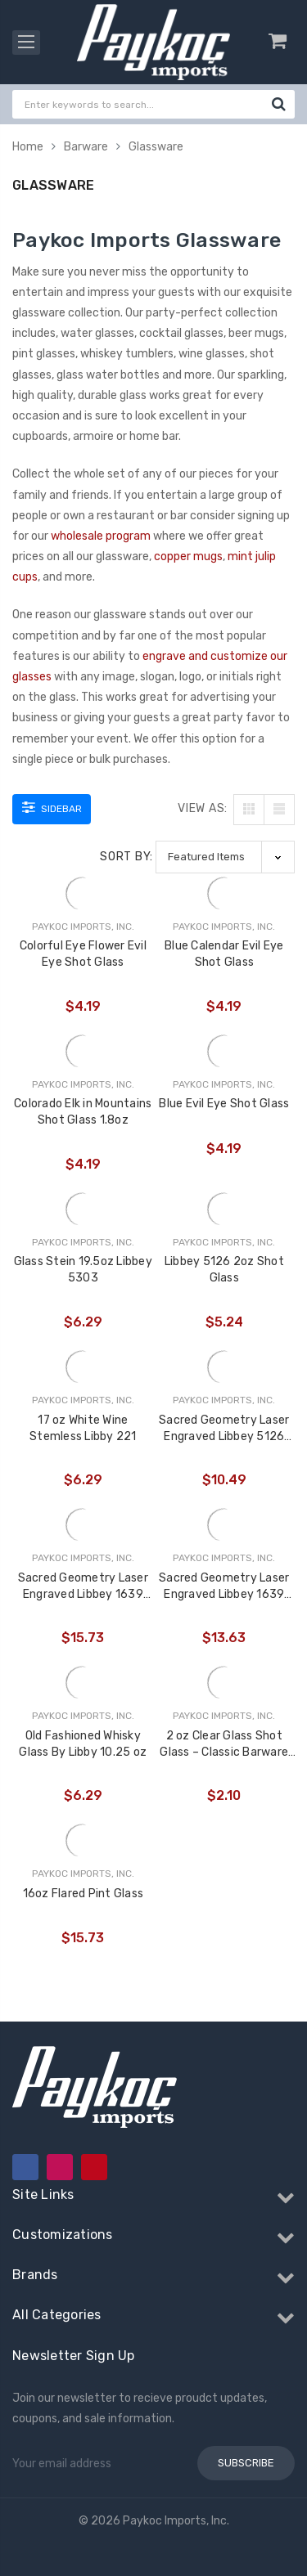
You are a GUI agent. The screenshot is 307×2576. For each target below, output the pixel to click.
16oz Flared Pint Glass (83, 1894)
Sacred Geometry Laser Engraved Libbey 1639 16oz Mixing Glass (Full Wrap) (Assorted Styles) (224, 1587)
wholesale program (101, 536)
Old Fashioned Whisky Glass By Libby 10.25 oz (83, 1744)
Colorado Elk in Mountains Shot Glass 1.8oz (82, 1112)
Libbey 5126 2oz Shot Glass (224, 1269)
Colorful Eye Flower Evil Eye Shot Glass (83, 954)
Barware (86, 147)
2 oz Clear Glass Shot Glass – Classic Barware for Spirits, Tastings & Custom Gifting (224, 1745)
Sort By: (126, 857)
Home (27, 147)
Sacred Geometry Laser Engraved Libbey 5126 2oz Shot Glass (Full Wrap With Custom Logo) (224, 1429)
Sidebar (52, 807)
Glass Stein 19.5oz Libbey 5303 (83, 1269)
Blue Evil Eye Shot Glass (224, 1104)
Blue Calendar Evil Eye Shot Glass (224, 954)
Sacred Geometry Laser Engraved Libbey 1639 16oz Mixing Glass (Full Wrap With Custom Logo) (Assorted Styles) (83, 1587)
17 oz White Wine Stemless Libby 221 (83, 1428)
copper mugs (188, 556)
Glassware (156, 147)
